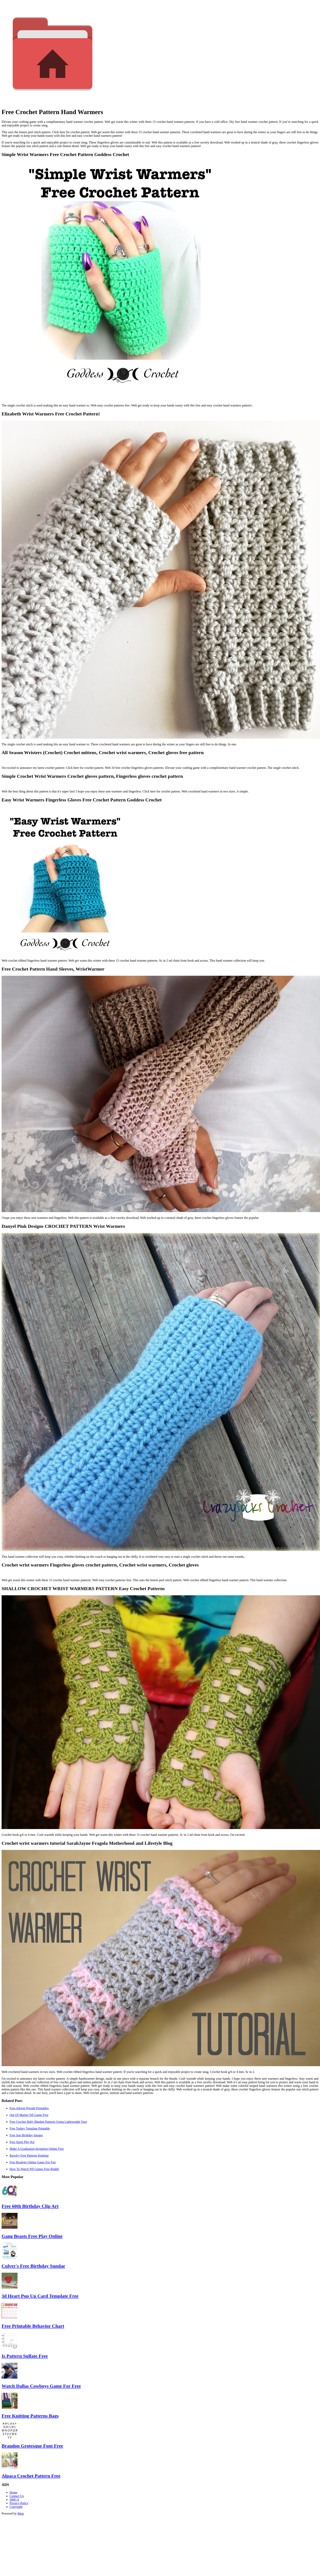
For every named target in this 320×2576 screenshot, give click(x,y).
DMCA (14, 2499)
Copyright (16, 2506)
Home (13, 2492)
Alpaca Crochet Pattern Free (31, 2475)
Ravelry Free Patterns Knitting (29, 2155)
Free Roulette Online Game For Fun (33, 2162)
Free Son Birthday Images (26, 2135)
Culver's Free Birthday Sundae (33, 2266)
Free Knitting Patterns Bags (30, 2415)
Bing (21, 2513)
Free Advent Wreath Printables (29, 2108)
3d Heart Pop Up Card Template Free (40, 2296)
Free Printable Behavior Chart (33, 2326)
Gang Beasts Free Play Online (32, 2236)
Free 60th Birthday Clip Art (30, 2206)
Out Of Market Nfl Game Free (29, 2115)
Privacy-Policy (19, 2503)
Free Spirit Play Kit (22, 2142)
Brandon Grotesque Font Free (32, 2445)
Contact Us (17, 2496)
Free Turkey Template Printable (30, 2128)
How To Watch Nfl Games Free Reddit (34, 2169)
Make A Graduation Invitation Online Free (37, 2148)
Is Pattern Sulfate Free (25, 2356)
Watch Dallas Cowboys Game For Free (41, 2386)
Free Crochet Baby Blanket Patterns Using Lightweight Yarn (48, 2121)
